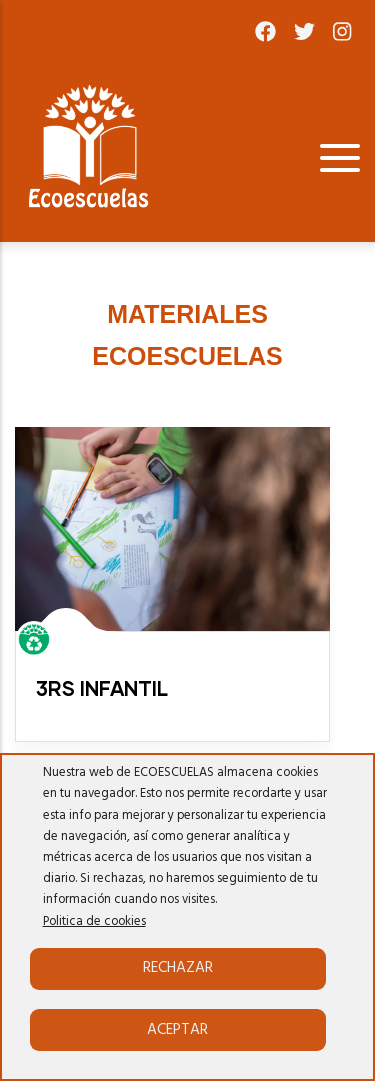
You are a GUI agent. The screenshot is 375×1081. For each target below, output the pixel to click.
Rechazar (178, 968)
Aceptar (177, 1030)
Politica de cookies (94, 922)
